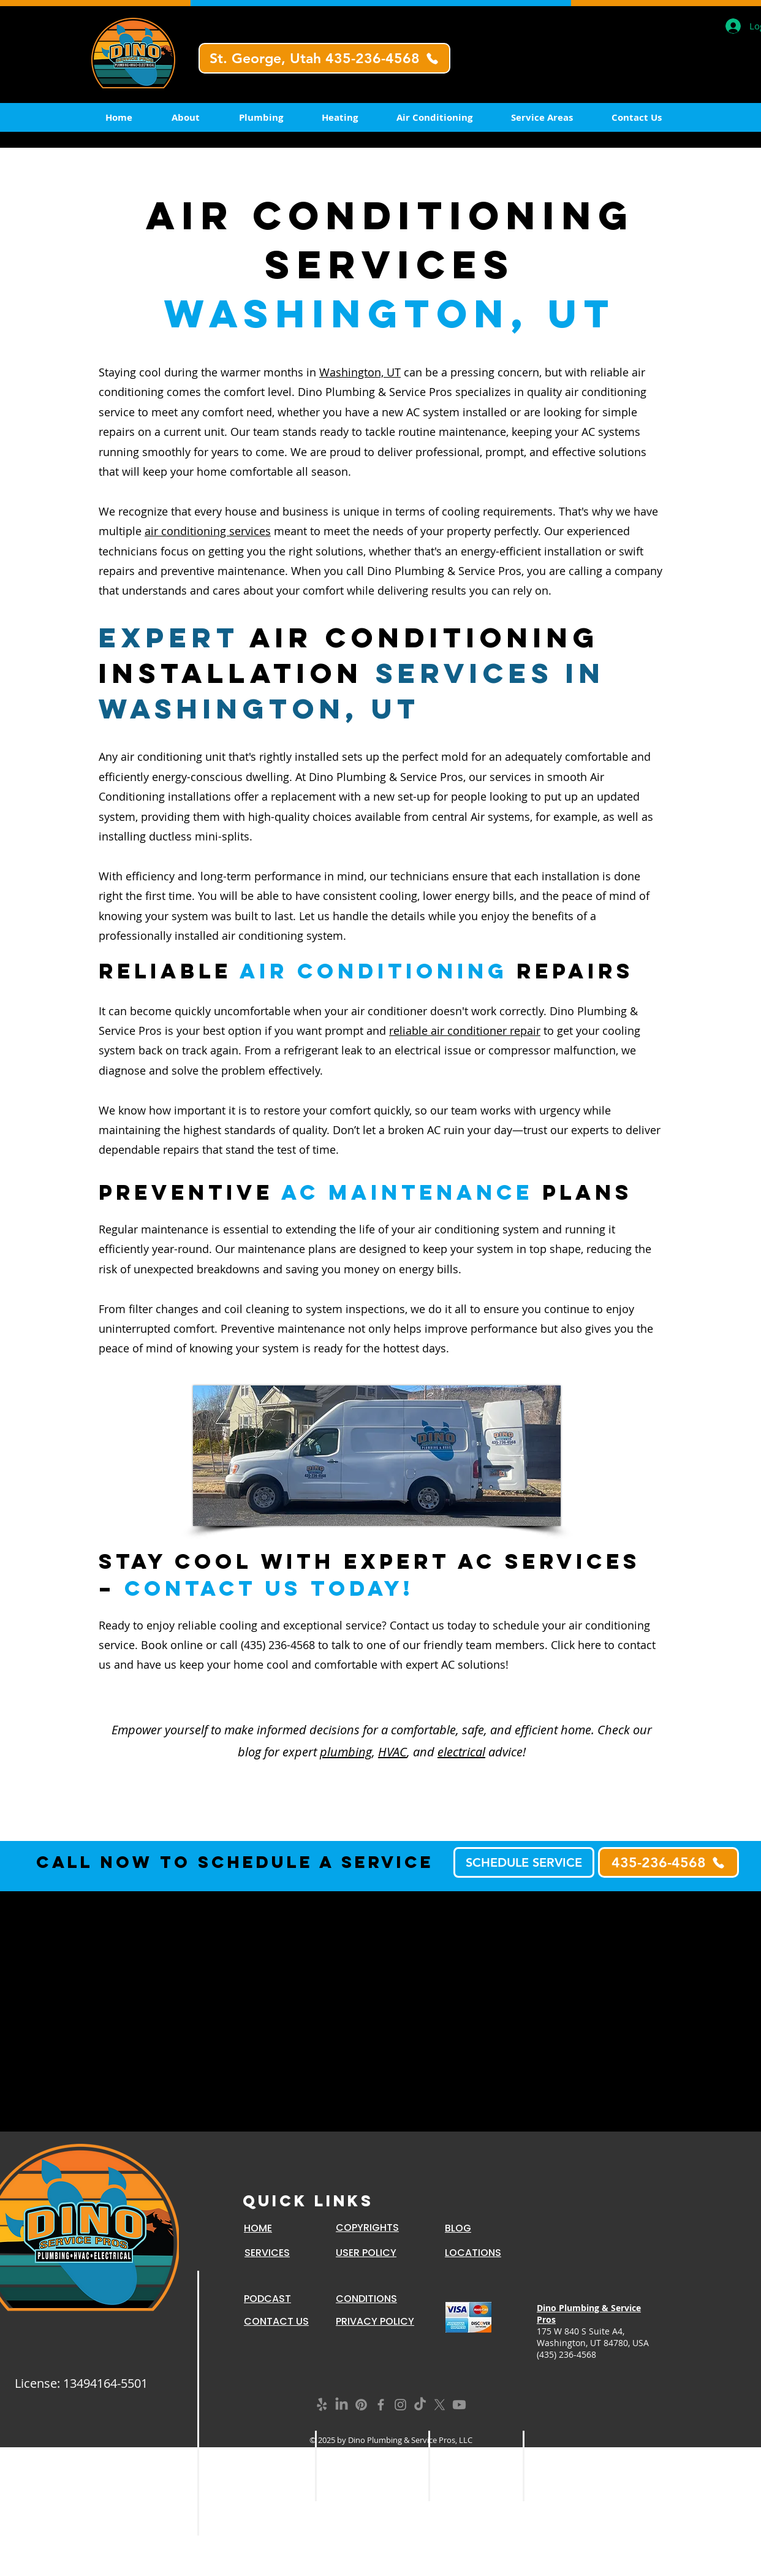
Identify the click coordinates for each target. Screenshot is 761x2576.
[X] (439, 2404)
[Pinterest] (361, 2404)
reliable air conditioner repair (464, 1030)
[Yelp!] (322, 2404)
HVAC (392, 1751)
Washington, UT (360, 372)
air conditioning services (208, 531)
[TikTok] (420, 2404)
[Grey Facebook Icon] (380, 2404)
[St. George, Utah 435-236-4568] (324, 58)
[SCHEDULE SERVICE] (523, 1862)
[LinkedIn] (341, 2404)
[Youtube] (459, 2404)
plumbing (346, 1751)
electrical (461, 1751)
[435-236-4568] (668, 1862)
